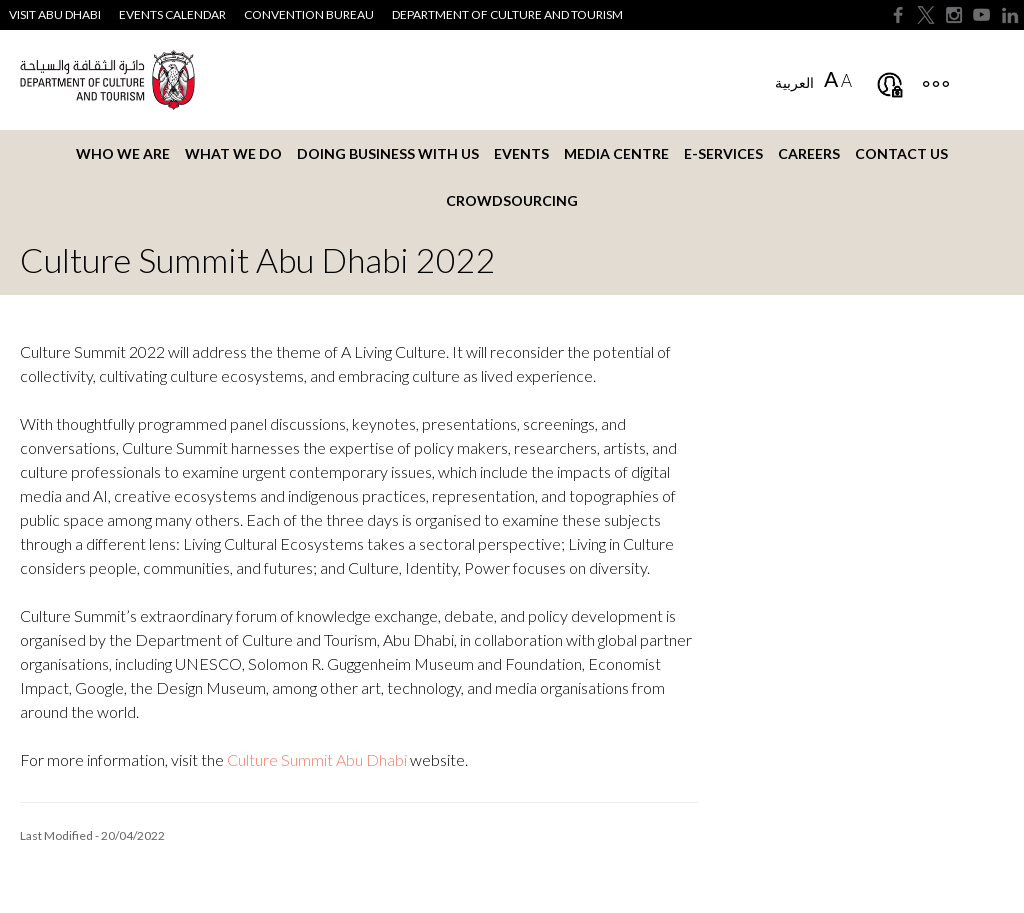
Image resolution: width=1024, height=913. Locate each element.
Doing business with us (388, 153)
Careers (809, 153)
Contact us (901, 153)
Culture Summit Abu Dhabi (317, 759)
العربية (794, 82)
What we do (233, 153)
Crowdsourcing (512, 200)
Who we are (123, 153)
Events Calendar (172, 14)
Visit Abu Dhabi (55, 14)
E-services (723, 153)
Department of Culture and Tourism (507, 14)
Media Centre (616, 153)
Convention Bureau (309, 14)
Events (521, 153)
